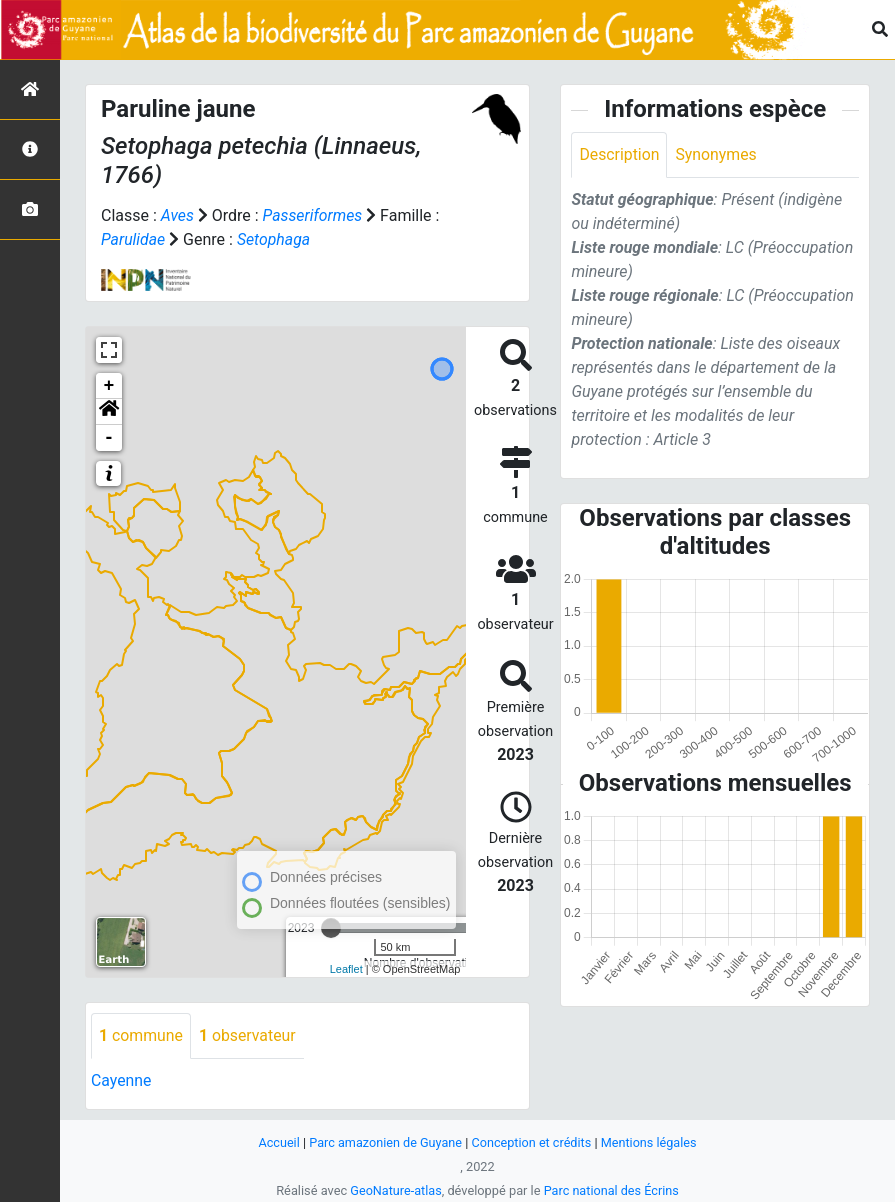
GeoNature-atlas (395, 1190)
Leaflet (346, 969)
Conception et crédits (531, 1142)
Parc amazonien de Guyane (384, 1142)
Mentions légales (650, 1142)
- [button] (109, 438)
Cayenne (121, 1080)
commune (141, 1035)
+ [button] (109, 386)
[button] (109, 412)
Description (619, 154)
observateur (249, 1035)
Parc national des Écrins (611, 1190)
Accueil (277, 1142)
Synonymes (717, 154)
